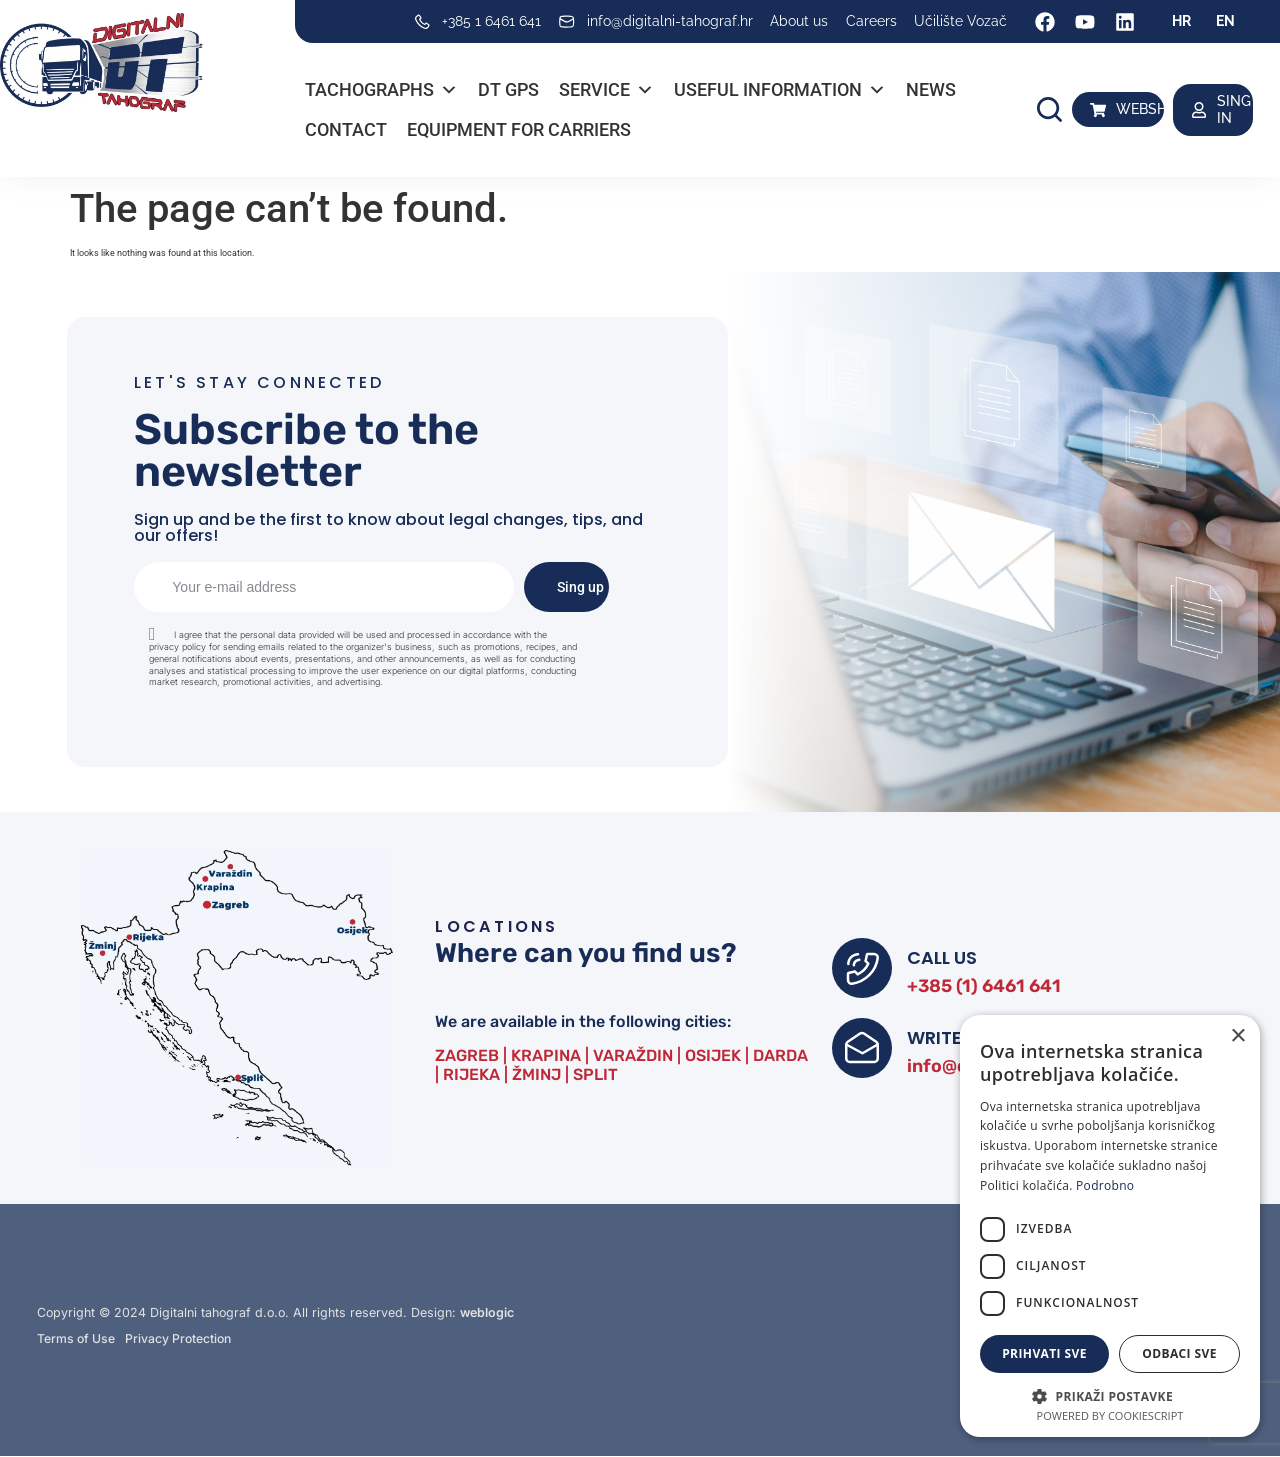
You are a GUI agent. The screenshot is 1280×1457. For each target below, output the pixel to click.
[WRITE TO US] (862, 1048)
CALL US (942, 957)
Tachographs (381, 90)
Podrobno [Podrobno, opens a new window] (1105, 1185)
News (931, 89)
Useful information (780, 90)
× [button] (1237, 1036)
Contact (346, 129)
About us (799, 21)
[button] (1049, 109)
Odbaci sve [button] (1179, 1353)
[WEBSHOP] (1098, 110)
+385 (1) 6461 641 (984, 985)
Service (606, 90)
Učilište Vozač (960, 21)
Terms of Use (76, 1339)
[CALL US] (862, 968)
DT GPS (508, 89)
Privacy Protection (180, 1339)
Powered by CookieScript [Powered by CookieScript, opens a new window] (1110, 1415)
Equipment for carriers (519, 129)
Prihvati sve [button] (1044, 1353)
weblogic (487, 1312)
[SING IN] (1199, 110)
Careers (871, 21)
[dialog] (1110, 1226)
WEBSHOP (1151, 109)
